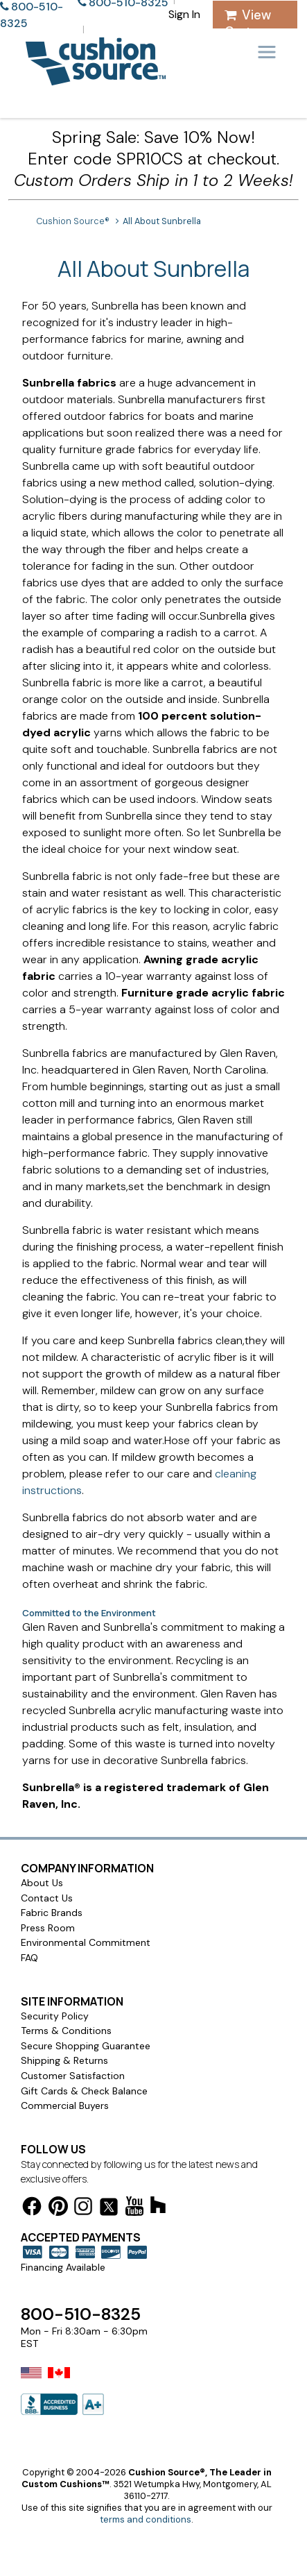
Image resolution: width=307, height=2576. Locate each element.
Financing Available (63, 2267)
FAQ (29, 1957)
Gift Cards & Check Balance (84, 2091)
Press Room (48, 1928)
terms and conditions (145, 2519)
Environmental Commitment (85, 1942)
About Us (42, 1882)
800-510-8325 (81, 2314)
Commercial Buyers (65, 2105)
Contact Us (47, 1898)
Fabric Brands (51, 1912)
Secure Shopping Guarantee (85, 2046)
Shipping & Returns (64, 2060)
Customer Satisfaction (73, 2075)
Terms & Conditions (66, 2030)
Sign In (184, 14)
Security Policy (55, 2016)
